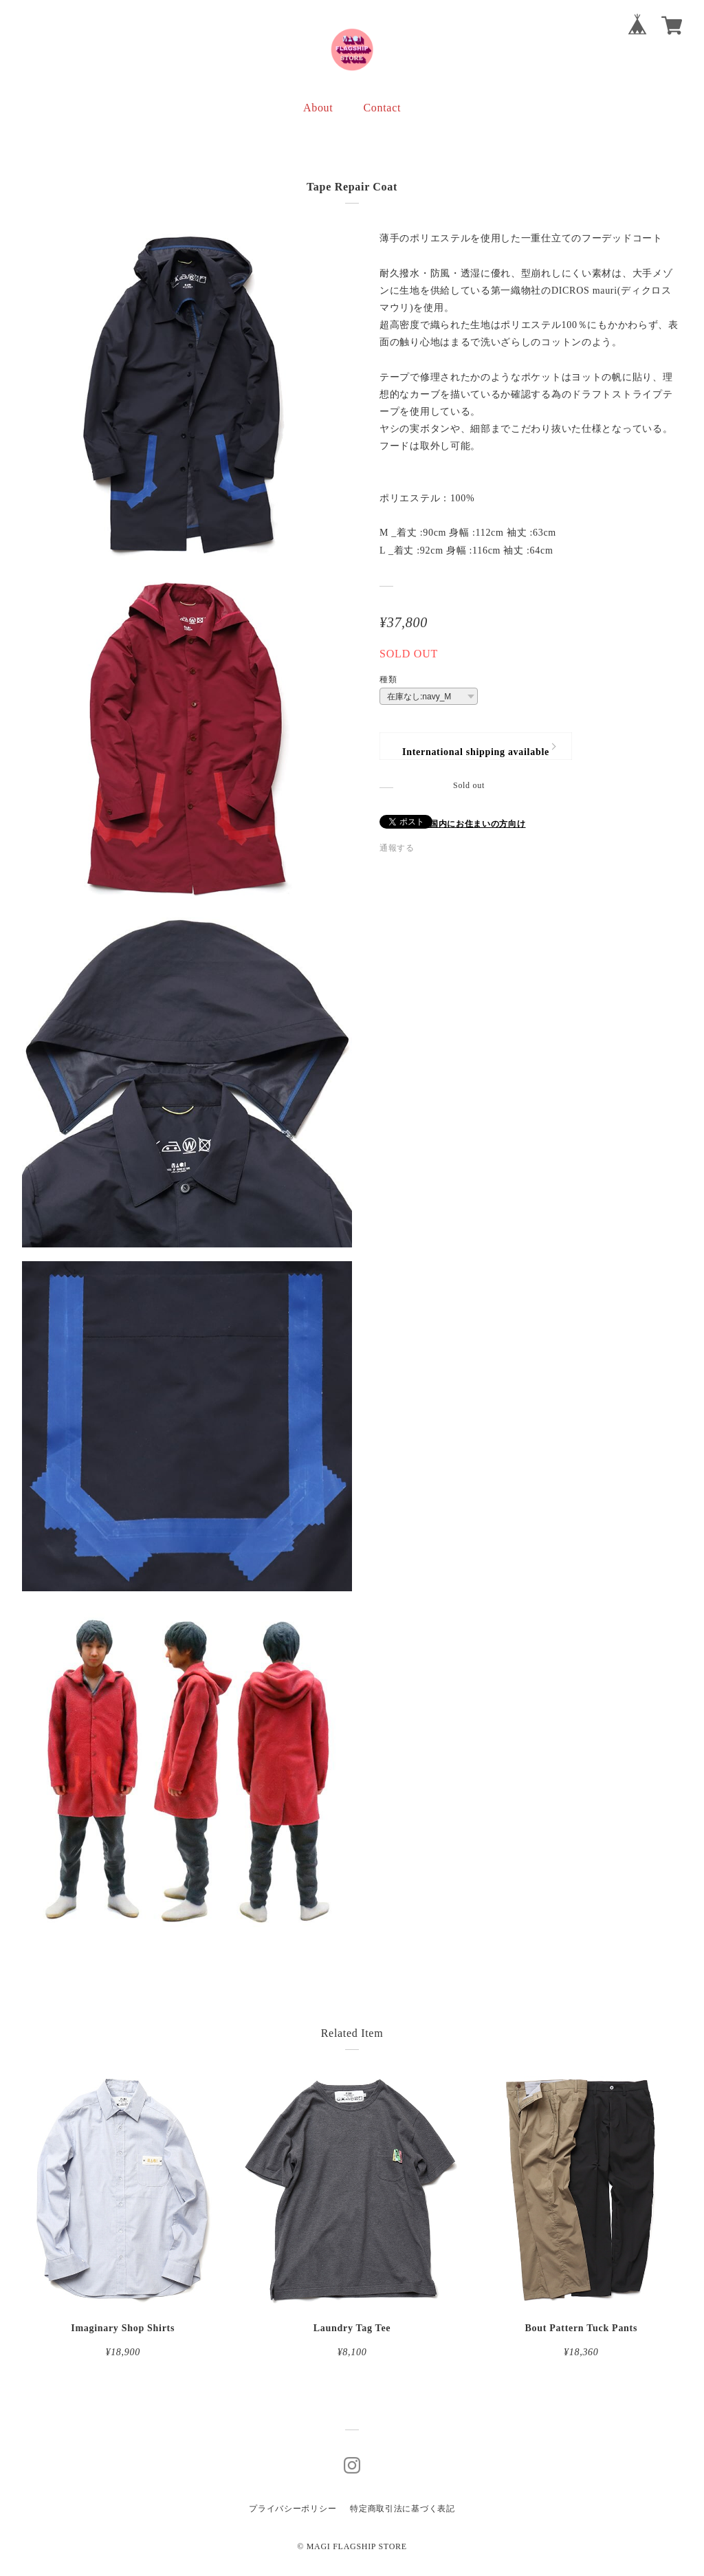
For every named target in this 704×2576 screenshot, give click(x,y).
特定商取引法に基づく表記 (402, 2508)
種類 (388, 679)
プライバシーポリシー (292, 2508)
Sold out (469, 785)
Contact (382, 107)
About (318, 107)
